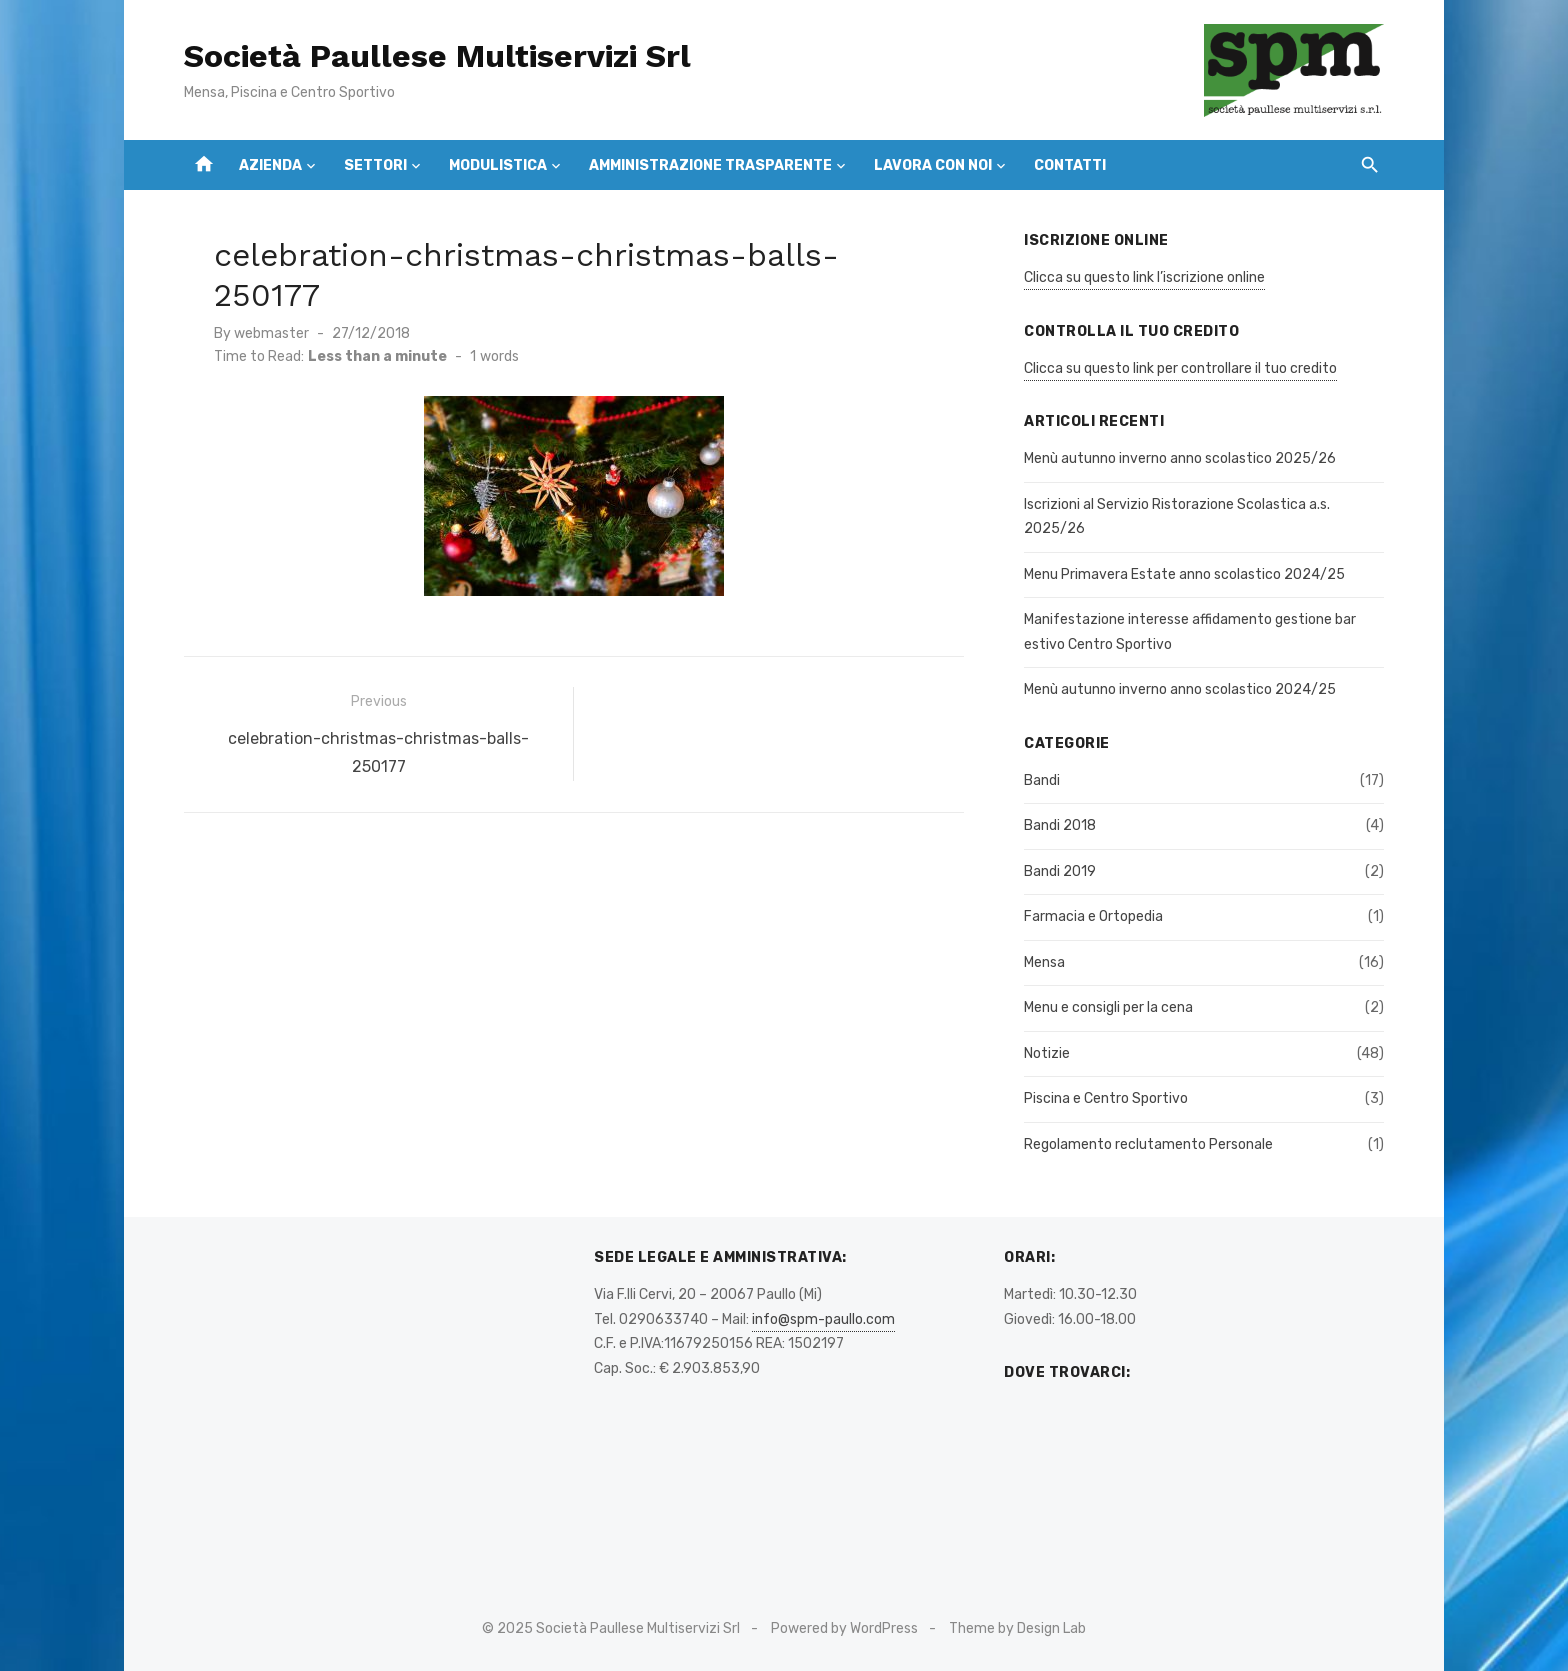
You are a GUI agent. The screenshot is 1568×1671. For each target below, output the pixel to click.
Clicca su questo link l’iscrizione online (1144, 277)
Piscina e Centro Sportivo (1106, 1098)
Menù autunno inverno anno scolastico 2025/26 (1180, 458)
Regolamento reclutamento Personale (1148, 1144)
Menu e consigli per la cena (1108, 1007)
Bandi (1042, 780)
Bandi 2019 (1060, 871)
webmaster (271, 333)
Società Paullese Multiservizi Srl (437, 56)
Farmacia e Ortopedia (1093, 916)
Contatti (1070, 165)
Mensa (1044, 962)
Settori (375, 165)
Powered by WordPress (844, 1628)
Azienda (270, 165)
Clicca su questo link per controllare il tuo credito (1180, 368)
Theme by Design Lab (1017, 1628)
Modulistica (498, 165)
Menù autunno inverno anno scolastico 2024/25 (1180, 689)
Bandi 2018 (1060, 825)
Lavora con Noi (933, 165)
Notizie (1047, 1053)
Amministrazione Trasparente (710, 165)
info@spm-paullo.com (823, 1319)
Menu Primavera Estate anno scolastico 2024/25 (1184, 574)
